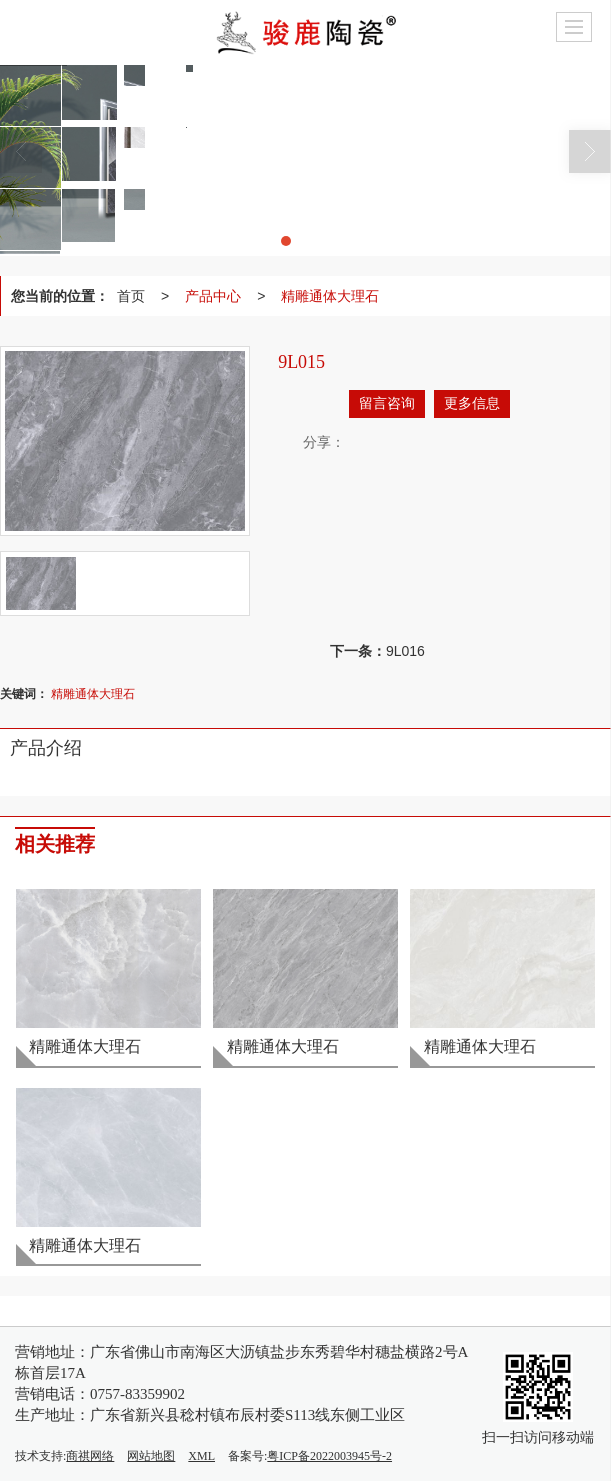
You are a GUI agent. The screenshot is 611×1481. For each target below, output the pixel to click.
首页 (131, 296)
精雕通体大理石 (330, 296)
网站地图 (151, 1456)
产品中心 (213, 296)
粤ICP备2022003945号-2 (329, 1456)
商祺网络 (90, 1456)
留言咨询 (387, 403)
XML (201, 1456)
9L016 (405, 651)
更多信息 (472, 403)
